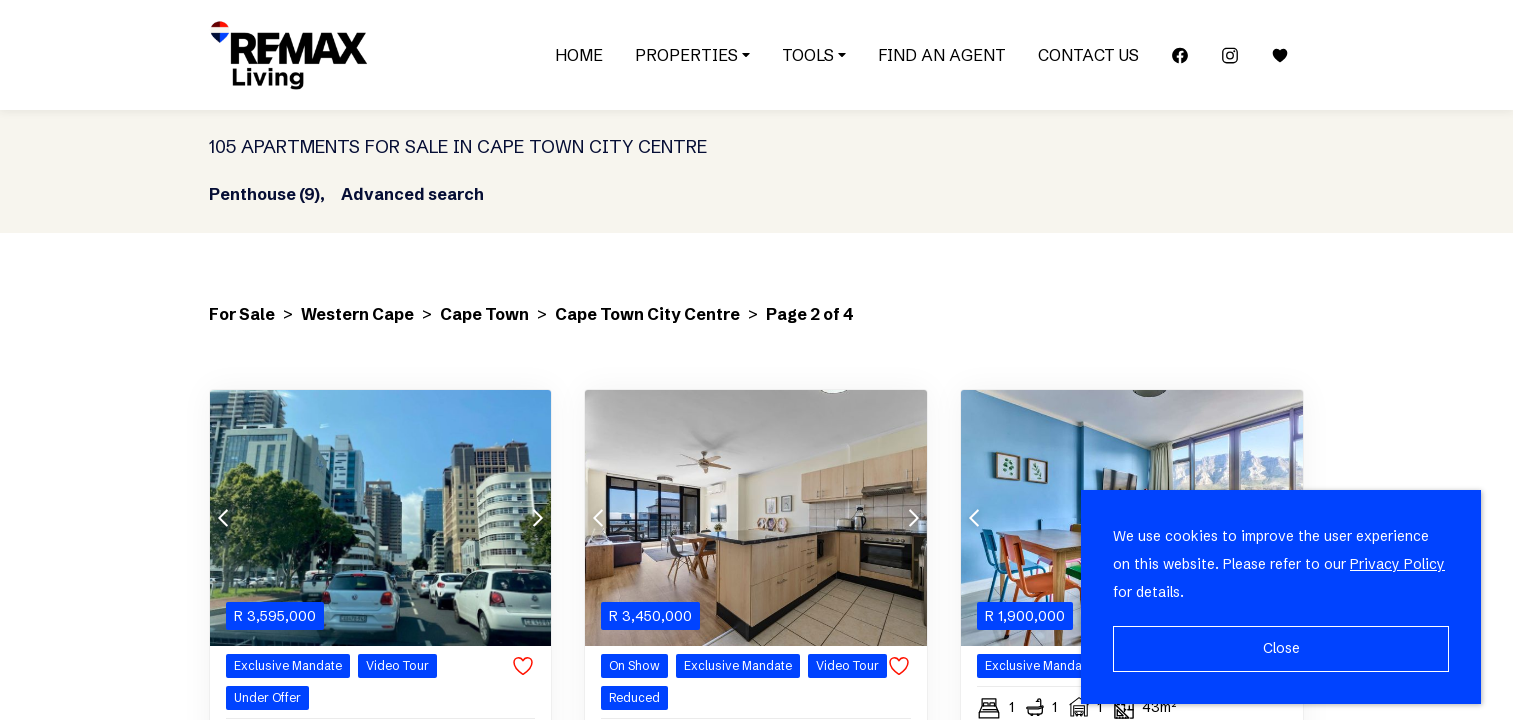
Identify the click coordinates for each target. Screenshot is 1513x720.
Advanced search (412, 194)
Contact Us (1088, 55)
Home (579, 55)
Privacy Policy (1397, 564)
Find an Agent (942, 55)
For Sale (242, 314)
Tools (814, 55)
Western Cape (357, 314)
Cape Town (484, 314)
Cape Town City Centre (647, 314)
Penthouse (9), (267, 194)
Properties (692, 55)
